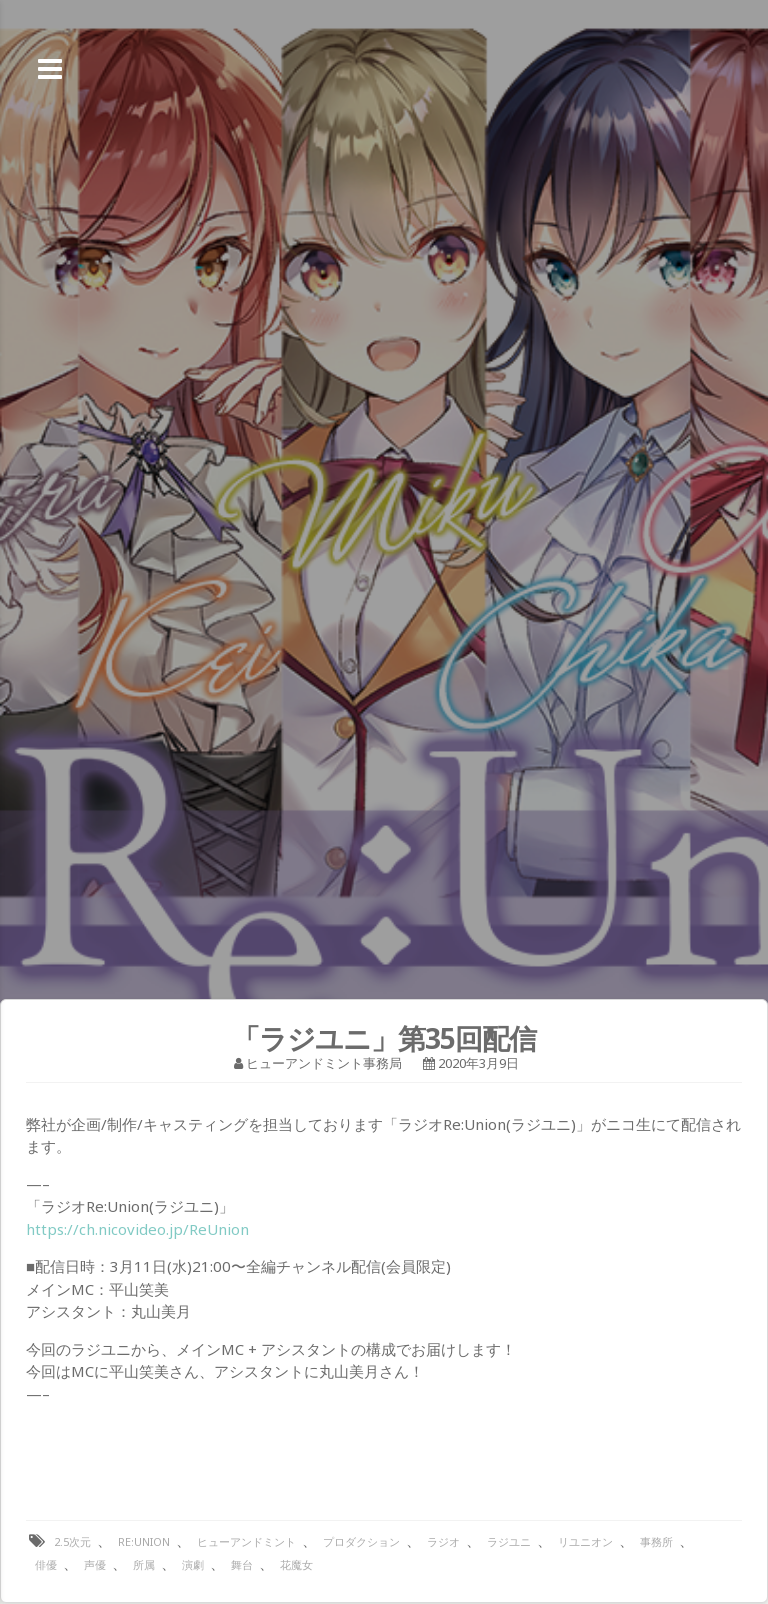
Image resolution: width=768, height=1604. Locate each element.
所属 (144, 1564)
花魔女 (296, 1564)
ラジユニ (509, 1541)
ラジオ (443, 1541)
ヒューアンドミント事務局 (324, 1063)
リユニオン (585, 1541)
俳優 (46, 1564)
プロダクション (361, 1541)
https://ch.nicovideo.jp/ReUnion (137, 1229)
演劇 (193, 1564)
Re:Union (144, 1541)
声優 (95, 1564)
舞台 (242, 1564)
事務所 (656, 1541)
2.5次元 (72, 1541)
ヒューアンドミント (246, 1541)
